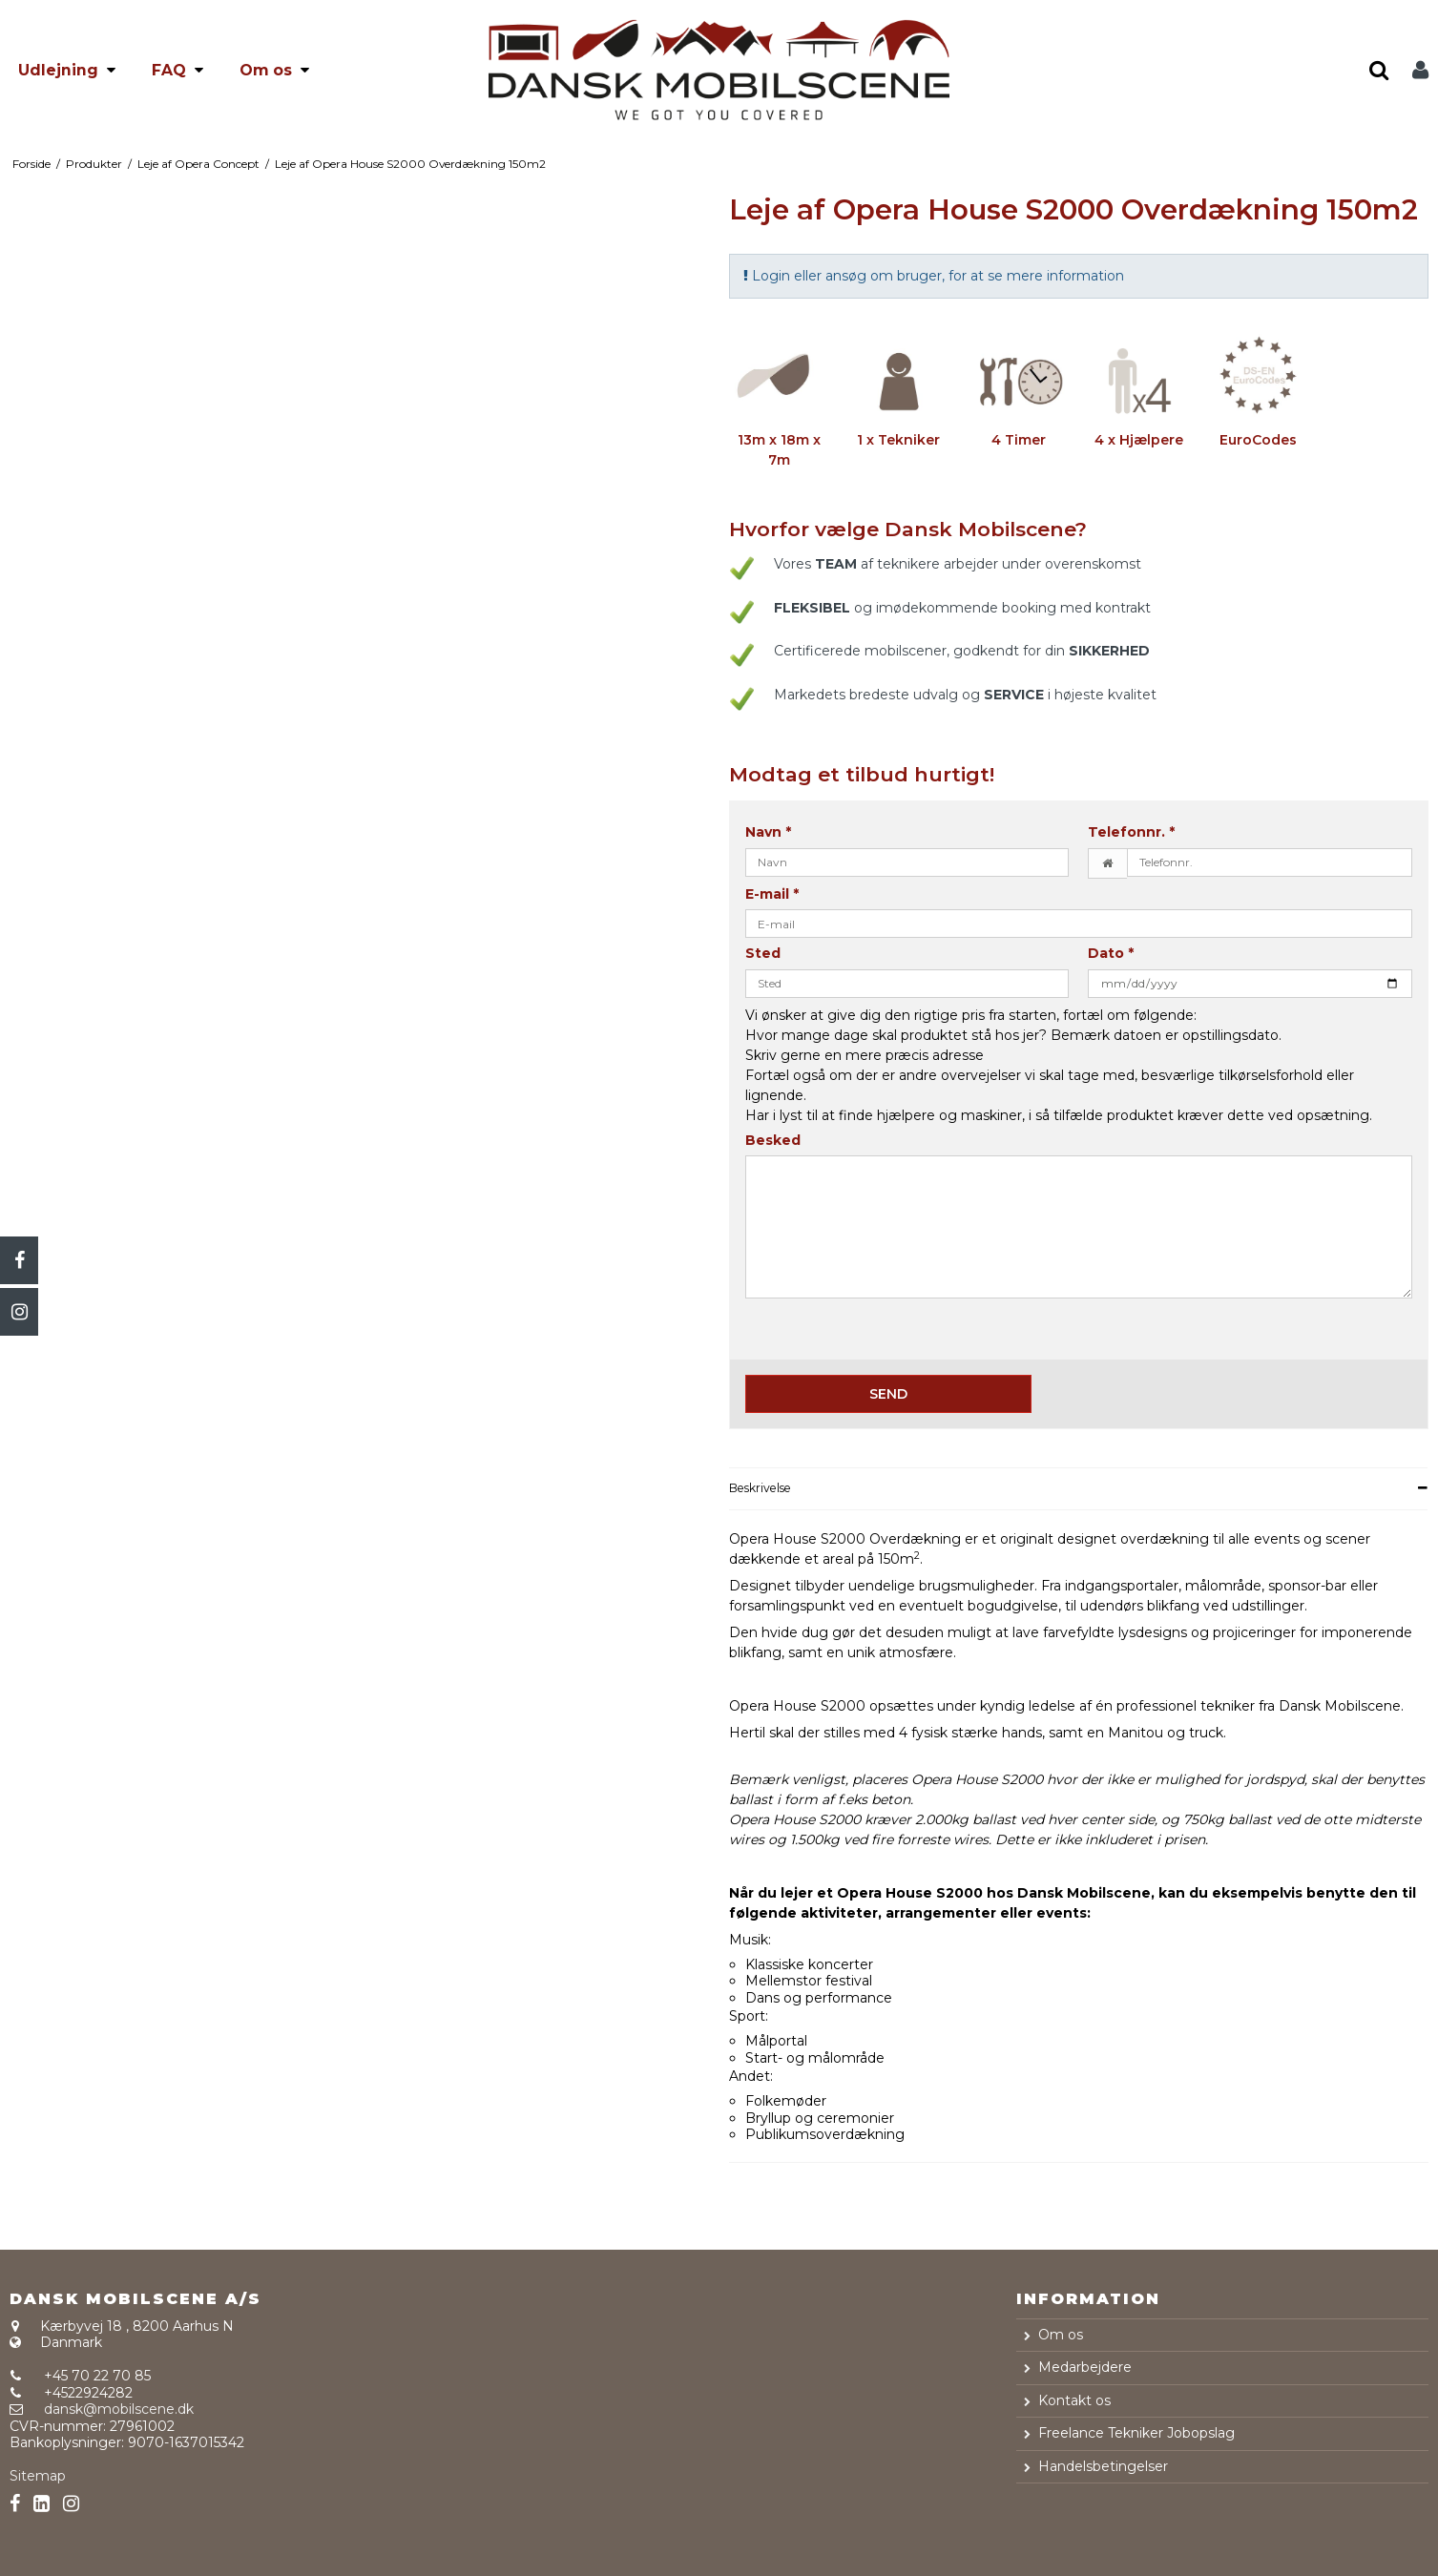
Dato (1111, 953)
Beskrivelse (760, 1488)
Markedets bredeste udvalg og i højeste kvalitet (965, 694)
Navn (768, 832)
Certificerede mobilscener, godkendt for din (962, 650)
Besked (773, 1140)
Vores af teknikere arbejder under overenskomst (957, 563)
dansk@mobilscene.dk (119, 2409)
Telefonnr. (1131, 832)
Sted (763, 953)
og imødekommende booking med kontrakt (962, 607)
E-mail (772, 894)
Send (888, 1393)
